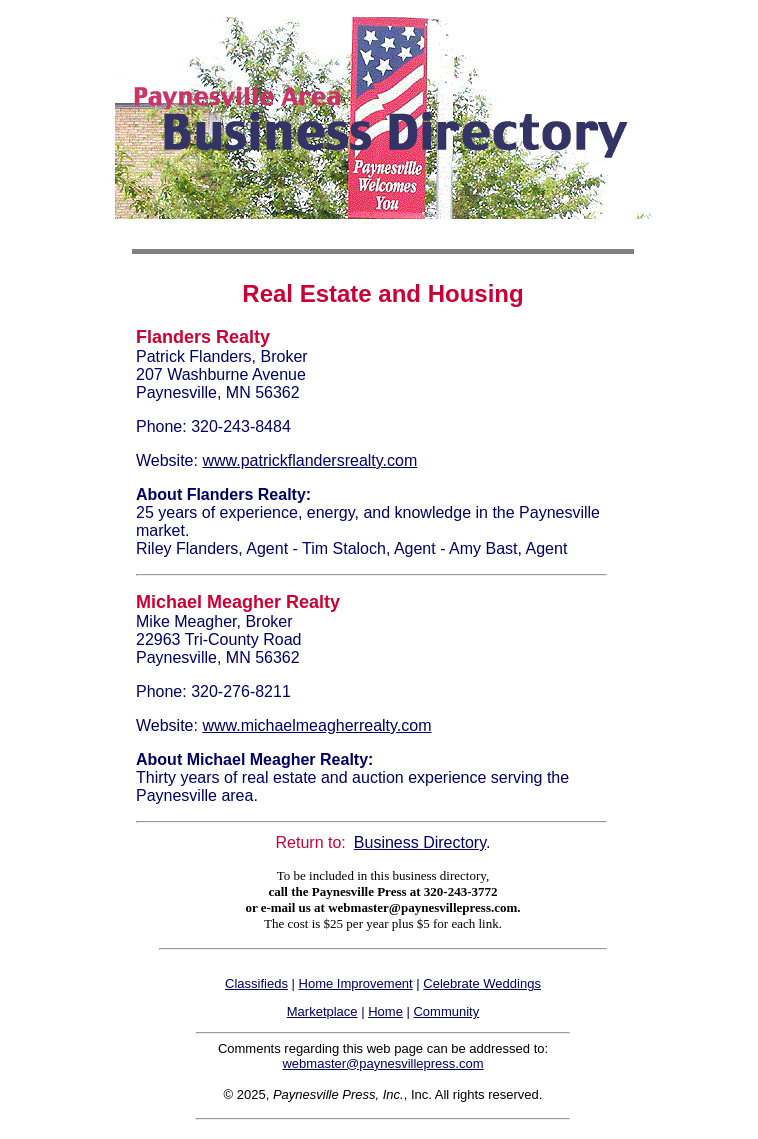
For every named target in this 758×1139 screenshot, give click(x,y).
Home (385, 1011)
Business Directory (420, 842)
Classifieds (256, 983)
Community (446, 1011)
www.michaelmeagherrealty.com (316, 725)
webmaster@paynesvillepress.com (382, 1063)
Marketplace (322, 1011)
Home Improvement (356, 983)
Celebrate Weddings (482, 983)
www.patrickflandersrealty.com (309, 460)
